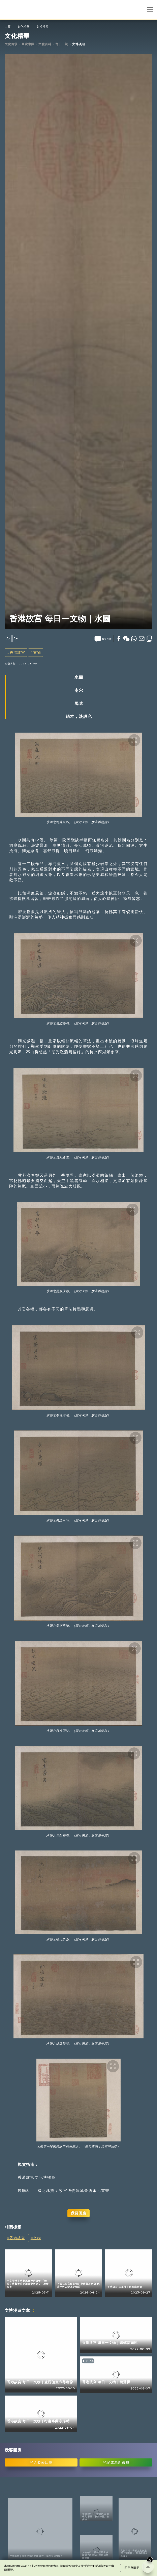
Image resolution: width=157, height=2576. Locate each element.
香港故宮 (17, 652)
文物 (37, 652)
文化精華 (24, 26)
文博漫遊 (42, 26)
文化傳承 (11, 44)
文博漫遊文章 (17, 2310)
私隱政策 (102, 2566)
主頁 (8, 26)
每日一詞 (61, 44)
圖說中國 (28, 44)
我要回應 (78, 2213)
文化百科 (44, 44)
